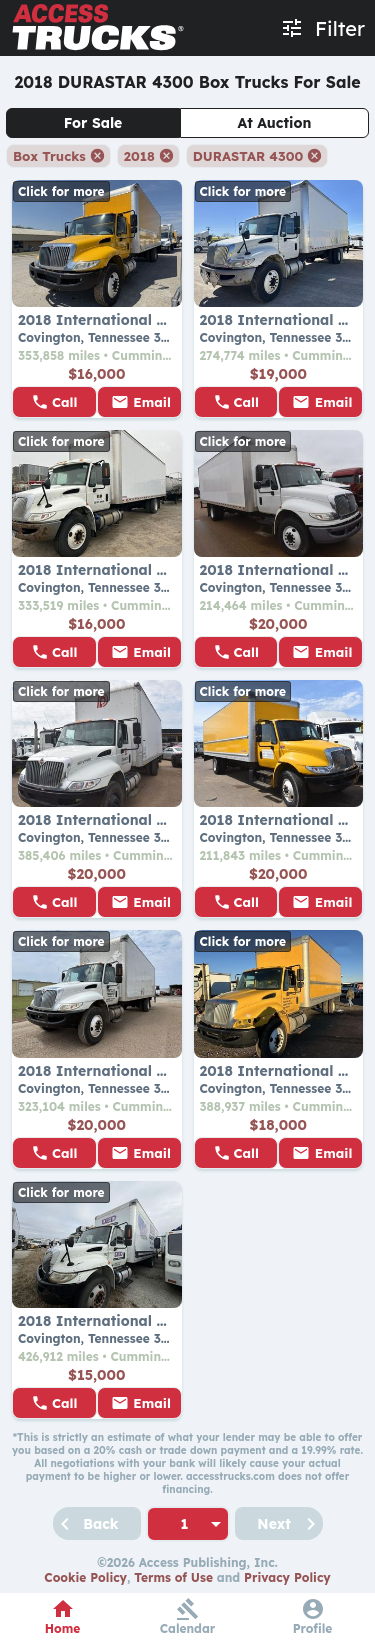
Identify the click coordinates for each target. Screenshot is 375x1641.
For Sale (93, 123)
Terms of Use (173, 1577)
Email (152, 402)
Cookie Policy (85, 1577)
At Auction (275, 123)
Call (65, 402)
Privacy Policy (287, 1577)
